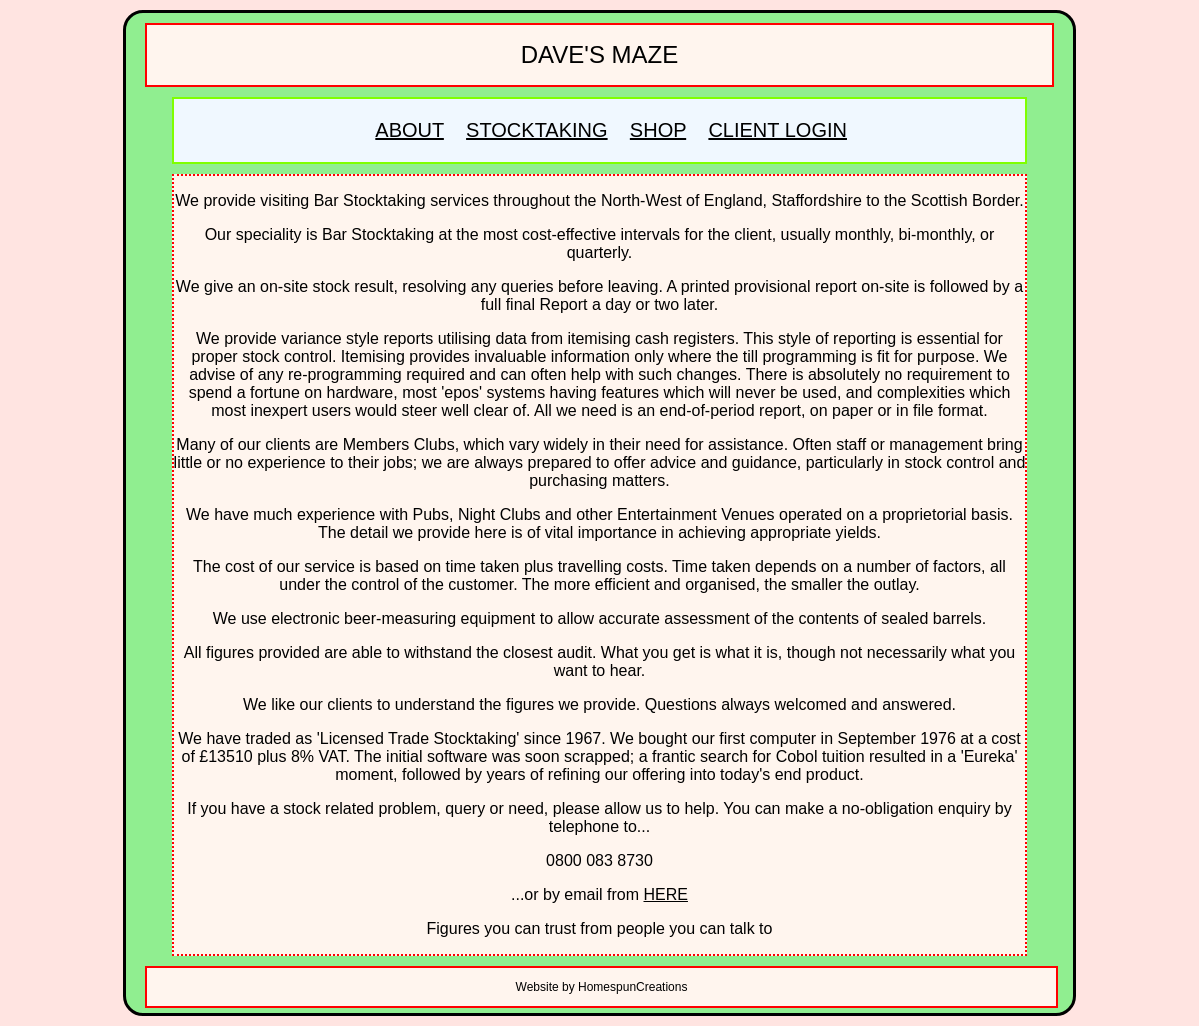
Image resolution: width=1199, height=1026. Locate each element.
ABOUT (409, 130)
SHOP (658, 130)
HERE (666, 894)
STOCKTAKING (537, 130)
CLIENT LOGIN (777, 130)
